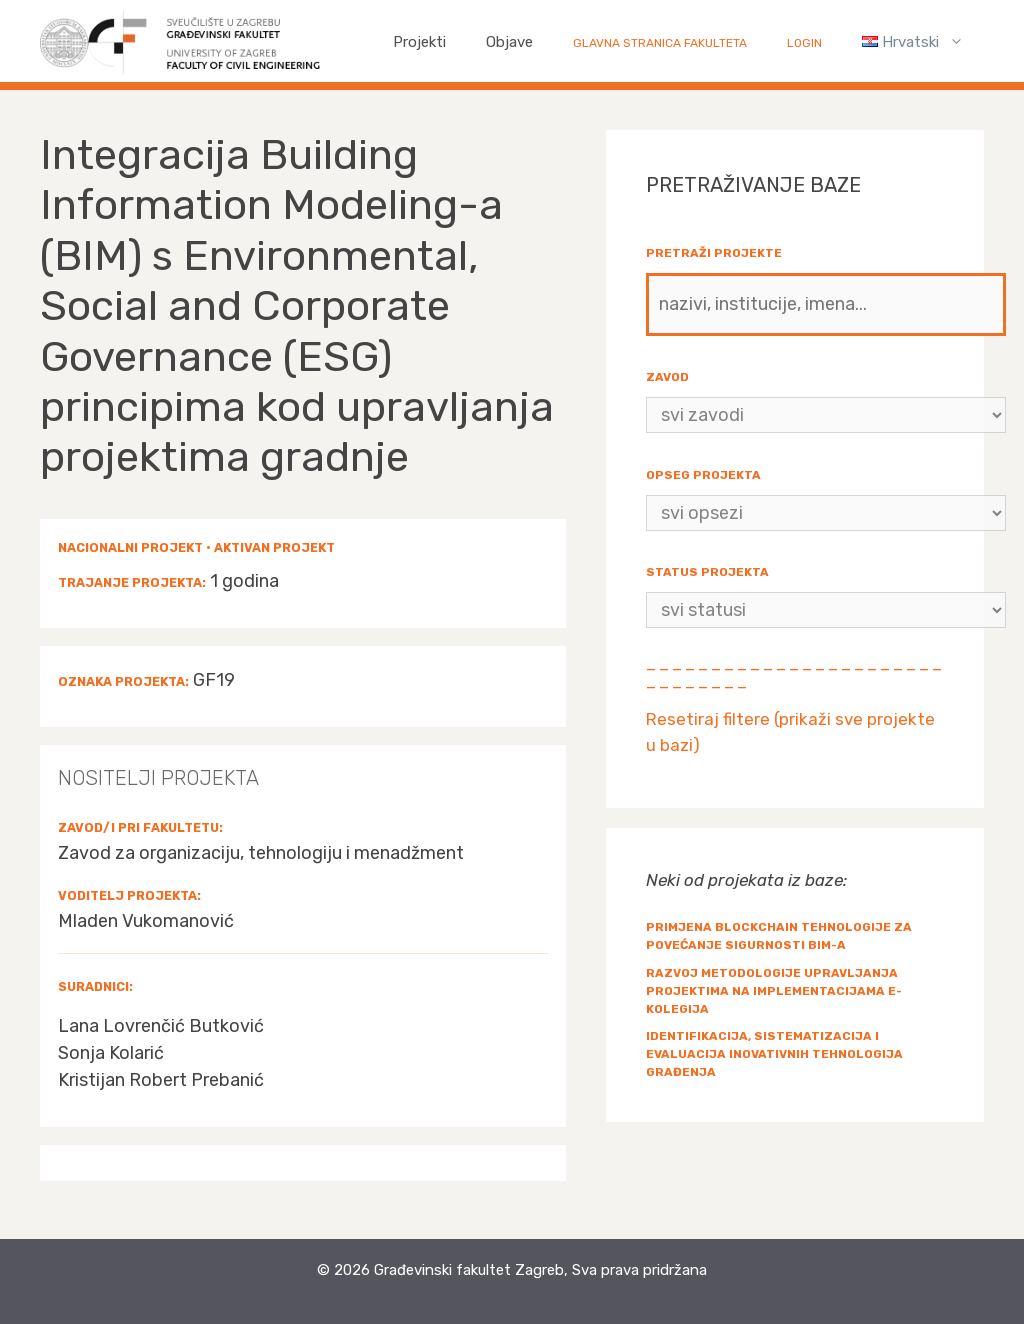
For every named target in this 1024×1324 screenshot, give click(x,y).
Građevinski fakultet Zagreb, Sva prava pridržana (540, 1270)
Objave (509, 42)
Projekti (419, 42)
